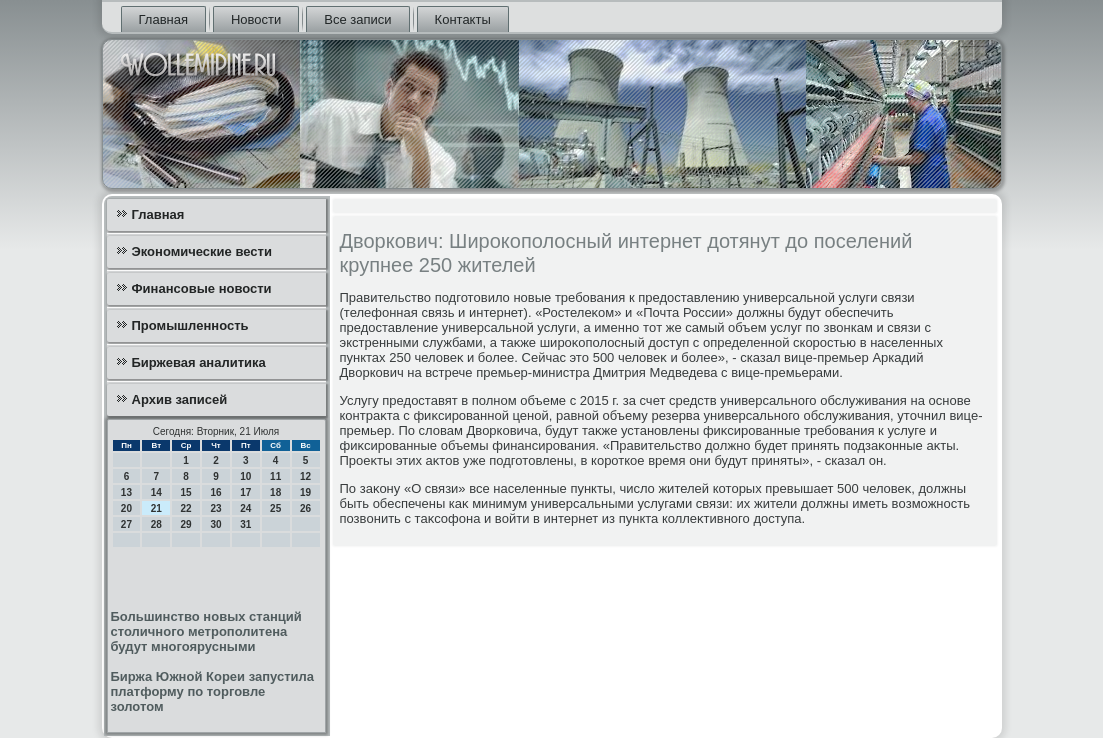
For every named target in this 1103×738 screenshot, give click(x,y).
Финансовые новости (202, 288)
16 (215, 492)
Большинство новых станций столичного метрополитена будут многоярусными (206, 631)
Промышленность (190, 325)
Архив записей (180, 399)
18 (275, 492)
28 (156, 524)
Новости (256, 19)
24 (245, 508)
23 (215, 508)
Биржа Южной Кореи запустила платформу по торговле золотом (213, 691)
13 (126, 492)
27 (126, 524)
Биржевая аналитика (199, 362)
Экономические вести (202, 251)
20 (126, 508)
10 (245, 476)
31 (245, 524)
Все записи (357, 19)
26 (305, 508)
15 (186, 492)
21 (156, 508)
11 (275, 476)
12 (305, 476)
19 (305, 492)
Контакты (463, 19)
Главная (163, 19)
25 (275, 508)
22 (186, 508)
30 (215, 524)
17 (245, 492)
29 (186, 524)
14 (156, 492)
